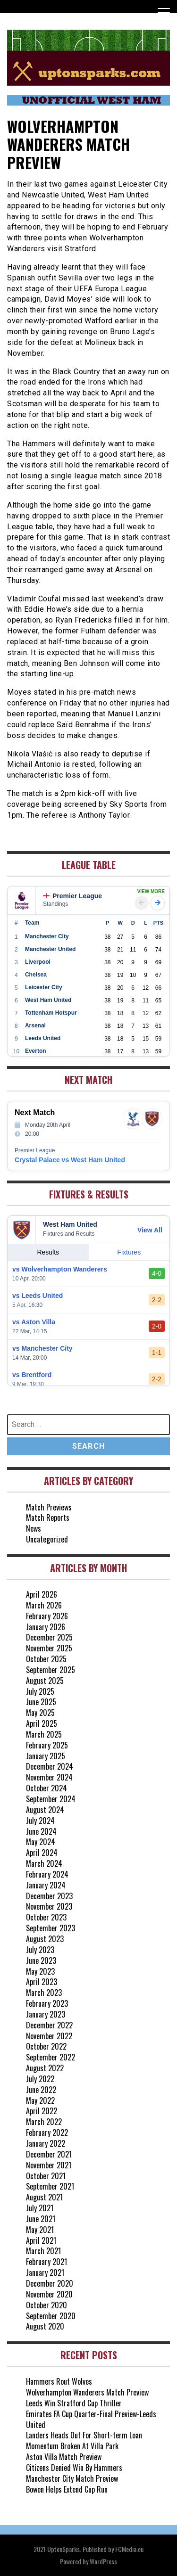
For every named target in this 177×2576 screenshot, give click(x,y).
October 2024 (46, 1788)
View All (149, 1230)
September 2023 (50, 1928)
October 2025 (46, 1659)
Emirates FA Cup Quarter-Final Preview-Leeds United (91, 2419)
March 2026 (44, 1605)
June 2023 (41, 1960)
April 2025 (41, 1723)
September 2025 (50, 1669)
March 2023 (44, 1992)
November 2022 (49, 2036)
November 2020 (49, 2294)
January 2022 (45, 2143)
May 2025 (40, 1712)
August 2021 (44, 2197)
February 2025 (47, 1745)
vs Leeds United (37, 1295)
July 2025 (40, 1691)
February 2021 (46, 2261)
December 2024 (49, 1766)
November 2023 (49, 1906)
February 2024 (47, 1874)
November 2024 (49, 1777)
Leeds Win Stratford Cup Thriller (74, 2403)
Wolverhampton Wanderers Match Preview (87, 2392)
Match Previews (49, 1507)
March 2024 (44, 1863)
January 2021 (45, 2272)
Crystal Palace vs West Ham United (70, 1160)
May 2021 (40, 2229)
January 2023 (45, 2014)
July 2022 (40, 2078)
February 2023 (47, 2003)
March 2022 (44, 2121)
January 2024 (46, 1885)
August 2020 (45, 2326)
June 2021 (40, 2218)
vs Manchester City (42, 1348)
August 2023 (45, 1938)
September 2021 (50, 2186)
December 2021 (49, 2154)
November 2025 (49, 1648)
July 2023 (40, 1949)
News (33, 1528)
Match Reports (47, 1517)
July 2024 (40, 1820)
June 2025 (41, 1701)
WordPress (103, 2561)
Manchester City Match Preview (72, 2478)
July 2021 (39, 2208)
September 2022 (50, 2057)
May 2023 (40, 1971)
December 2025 (49, 1637)
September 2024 (51, 1799)
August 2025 (45, 1680)
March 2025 (44, 1734)
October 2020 (46, 2305)
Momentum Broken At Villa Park (72, 2446)
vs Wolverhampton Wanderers (59, 1269)
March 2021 (43, 2250)
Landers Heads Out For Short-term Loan (84, 2435)
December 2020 (49, 2283)
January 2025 (45, 1756)
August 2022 (45, 2068)
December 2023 (49, 1896)
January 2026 (45, 1627)
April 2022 (41, 2111)
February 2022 (47, 2132)
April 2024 (42, 1852)
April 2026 (41, 1594)
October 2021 (46, 2176)
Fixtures (129, 1252)
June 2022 (41, 2089)
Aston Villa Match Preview (63, 2456)
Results (48, 1252)
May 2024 (40, 1841)
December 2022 (49, 2025)
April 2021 (41, 2240)
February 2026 (47, 1616)
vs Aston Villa (33, 1322)
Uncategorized (47, 1539)
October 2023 (46, 1917)
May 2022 (40, 2100)
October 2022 (46, 2046)
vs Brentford (31, 1374)
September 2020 (51, 2316)
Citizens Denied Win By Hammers (74, 2467)
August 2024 (45, 1809)
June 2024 (41, 1831)
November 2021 (48, 2165)
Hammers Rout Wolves (59, 2381)
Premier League (72, 896)
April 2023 (41, 1981)
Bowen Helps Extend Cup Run (67, 2489)
